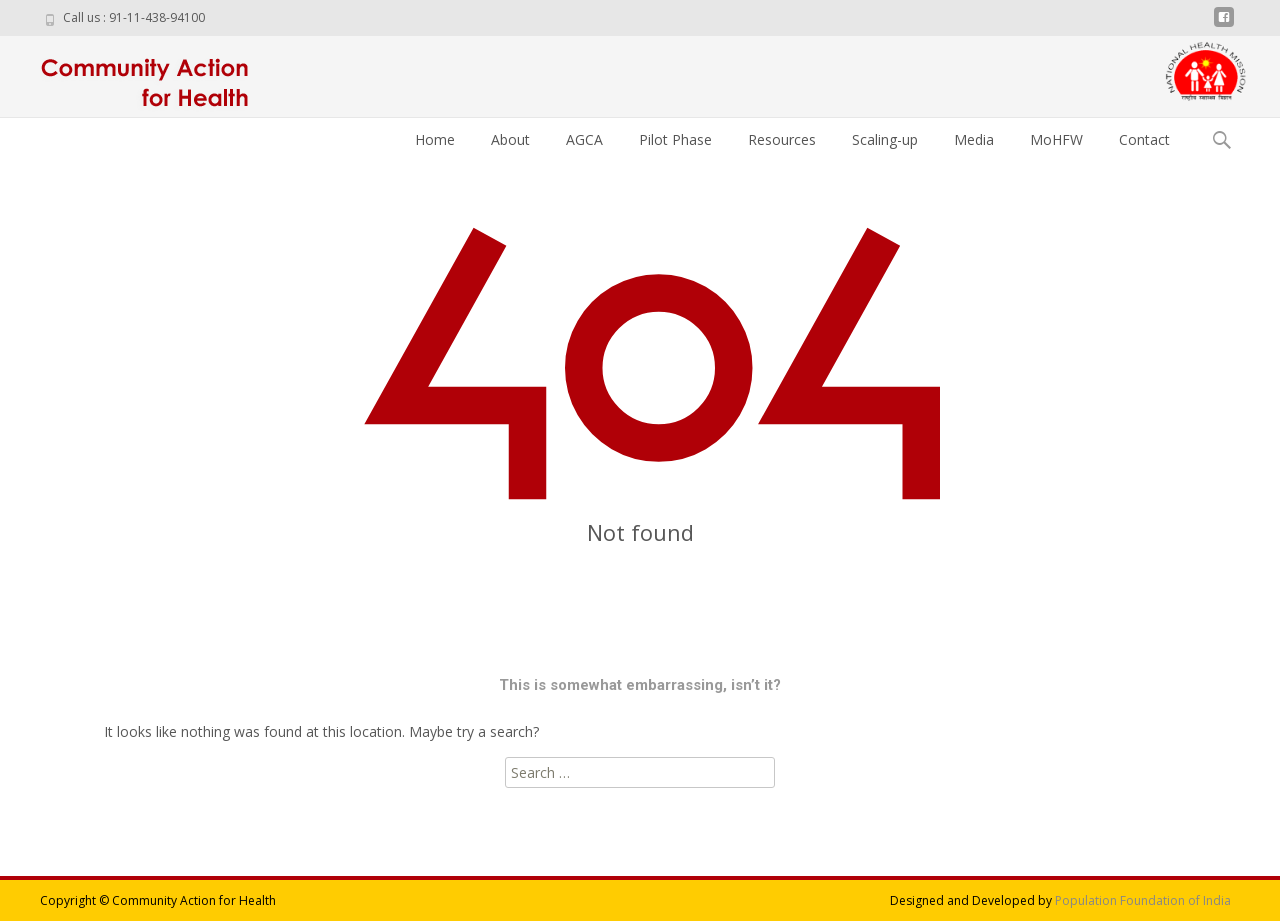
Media (974, 139)
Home (435, 139)
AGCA (584, 139)
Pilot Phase (675, 139)
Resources (782, 139)
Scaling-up (885, 139)
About (510, 139)
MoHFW (1056, 139)
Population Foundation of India (1143, 900)
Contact (1144, 139)
